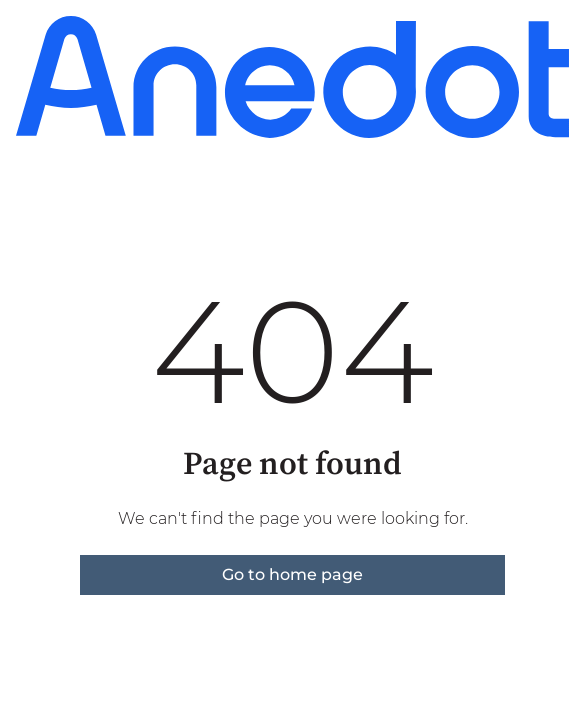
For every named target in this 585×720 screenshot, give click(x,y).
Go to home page (292, 574)
